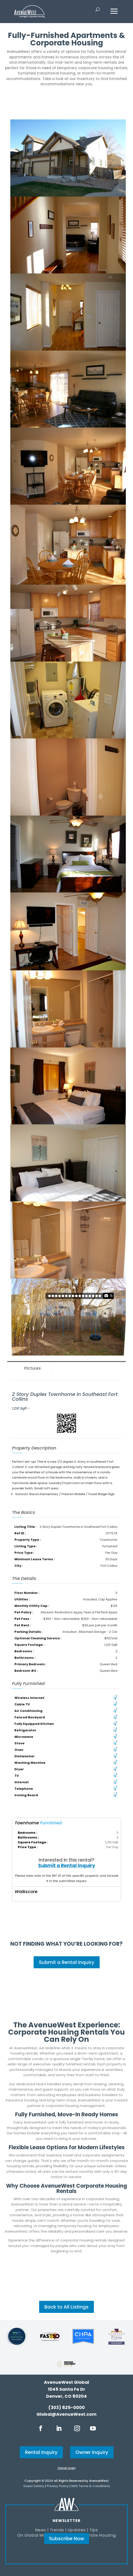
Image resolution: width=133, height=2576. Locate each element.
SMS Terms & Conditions (90, 2486)
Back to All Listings (66, 2307)
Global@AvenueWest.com (66, 2414)
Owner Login (67, 2468)
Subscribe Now (66, 2538)
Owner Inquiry (91, 2452)
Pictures (32, 1368)
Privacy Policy (58, 2486)
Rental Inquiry (41, 2452)
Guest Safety (33, 2486)
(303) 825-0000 (66, 2407)
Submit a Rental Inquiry (66, 1865)
